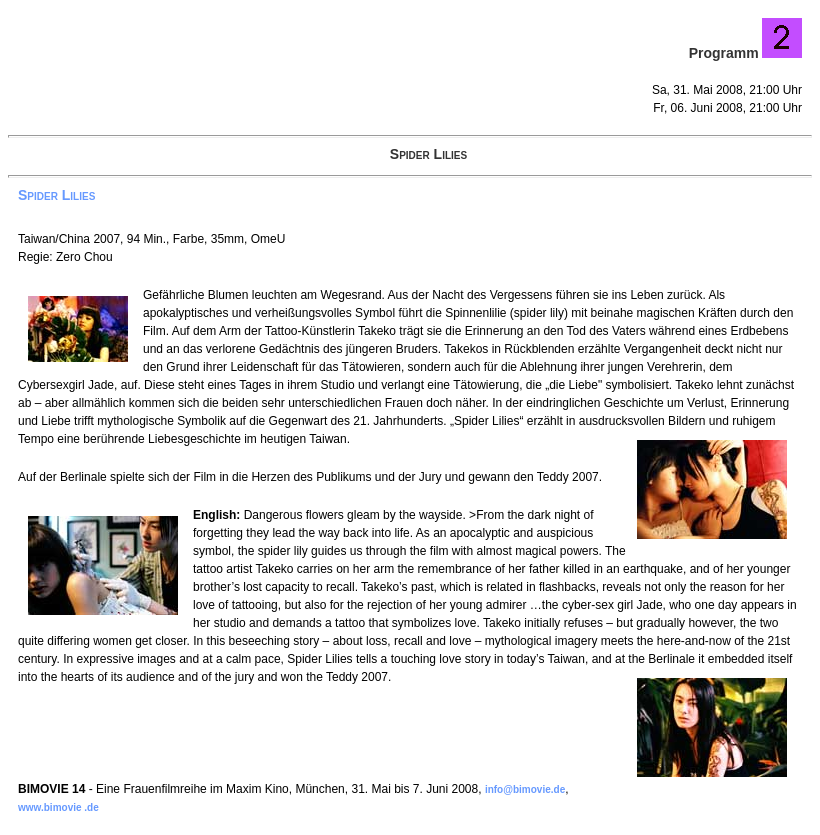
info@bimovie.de (525, 789)
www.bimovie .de (58, 807)
